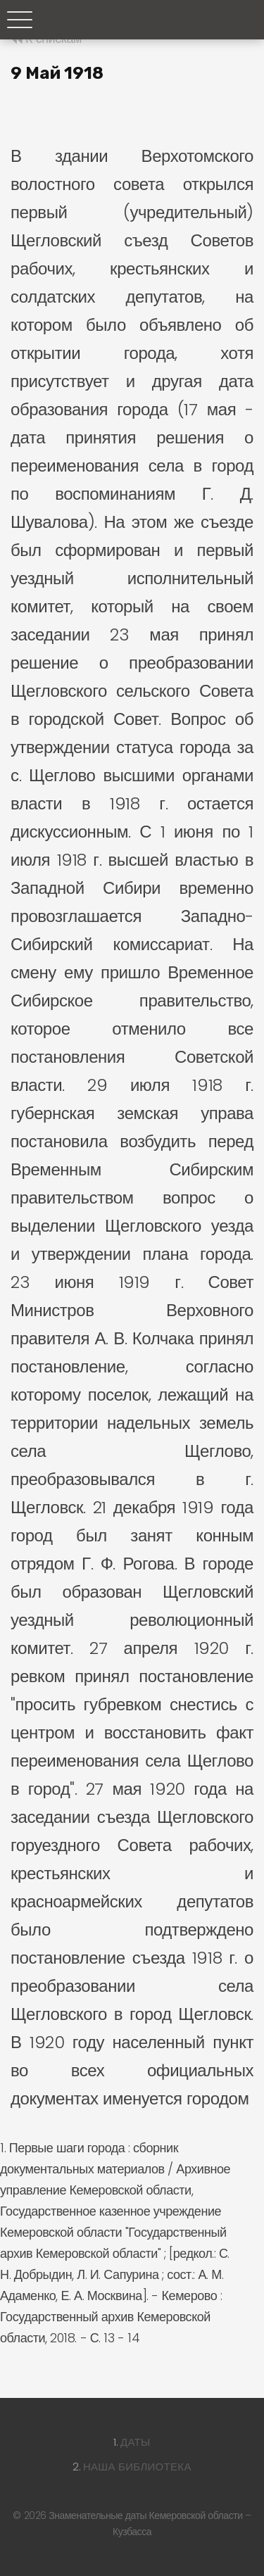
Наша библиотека (137, 2466)
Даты (135, 2442)
